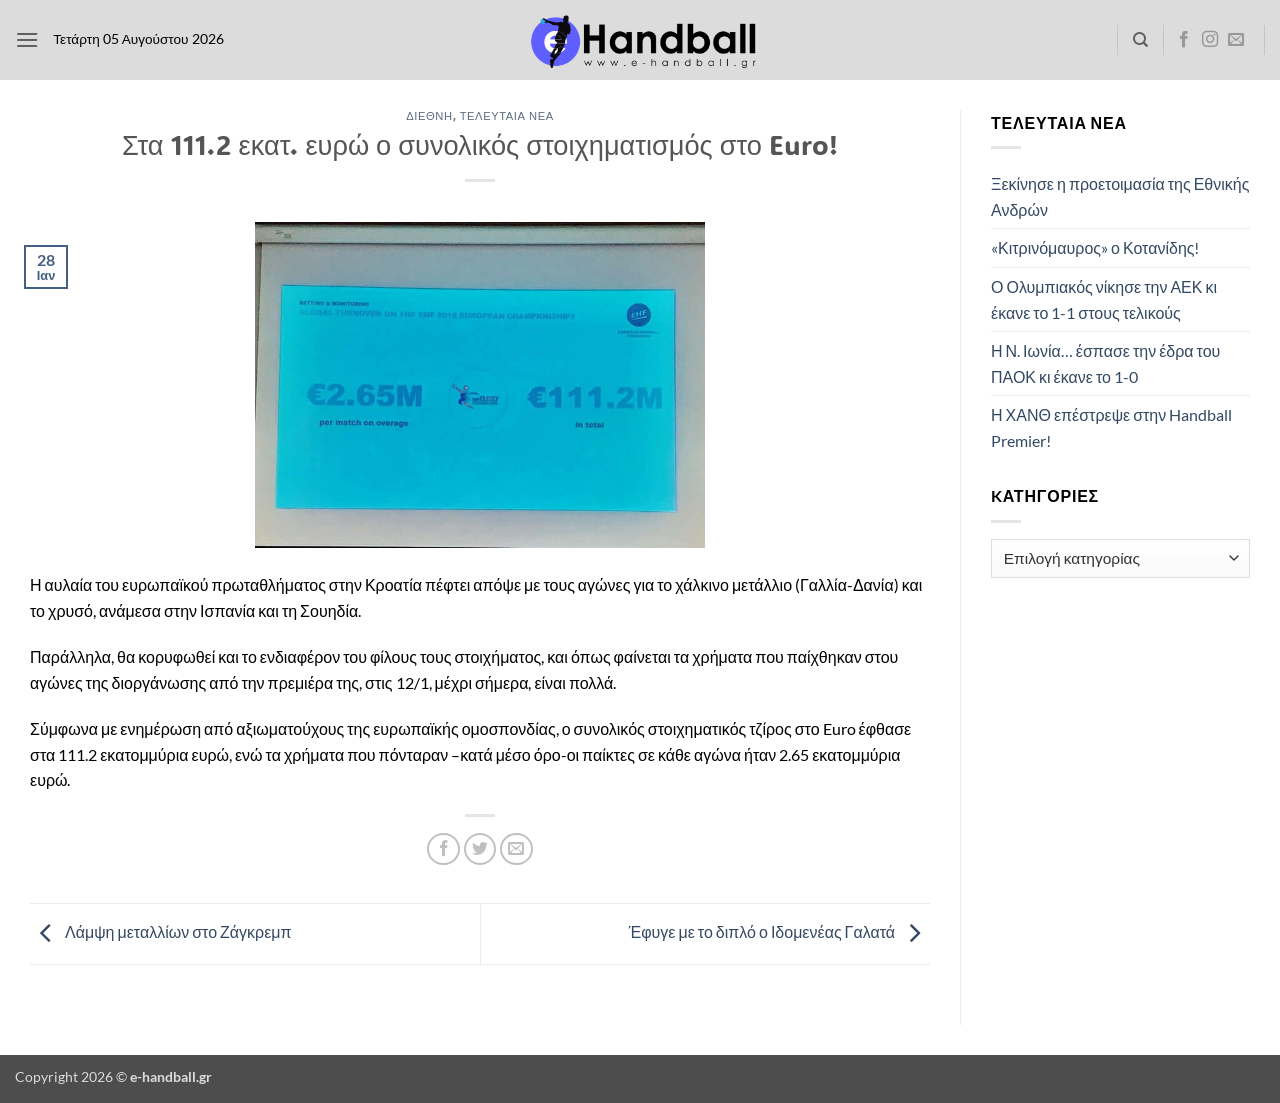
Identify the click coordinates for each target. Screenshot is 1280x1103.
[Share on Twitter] (480, 849)
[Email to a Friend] (516, 849)
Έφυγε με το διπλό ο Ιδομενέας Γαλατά (779, 931)
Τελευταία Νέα (507, 115)
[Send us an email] (1236, 40)
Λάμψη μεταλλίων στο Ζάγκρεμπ (161, 931)
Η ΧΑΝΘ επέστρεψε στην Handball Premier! (1111, 427)
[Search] (1140, 40)
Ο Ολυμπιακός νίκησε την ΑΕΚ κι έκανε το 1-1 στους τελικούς (1104, 299)
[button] (27, 39)
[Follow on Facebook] (1184, 40)
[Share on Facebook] (443, 849)
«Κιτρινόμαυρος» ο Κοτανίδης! (1095, 247)
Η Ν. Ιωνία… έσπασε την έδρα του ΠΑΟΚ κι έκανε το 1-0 (1105, 363)
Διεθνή (429, 115)
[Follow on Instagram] (1210, 40)
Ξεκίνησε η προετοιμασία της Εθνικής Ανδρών (1120, 196)
